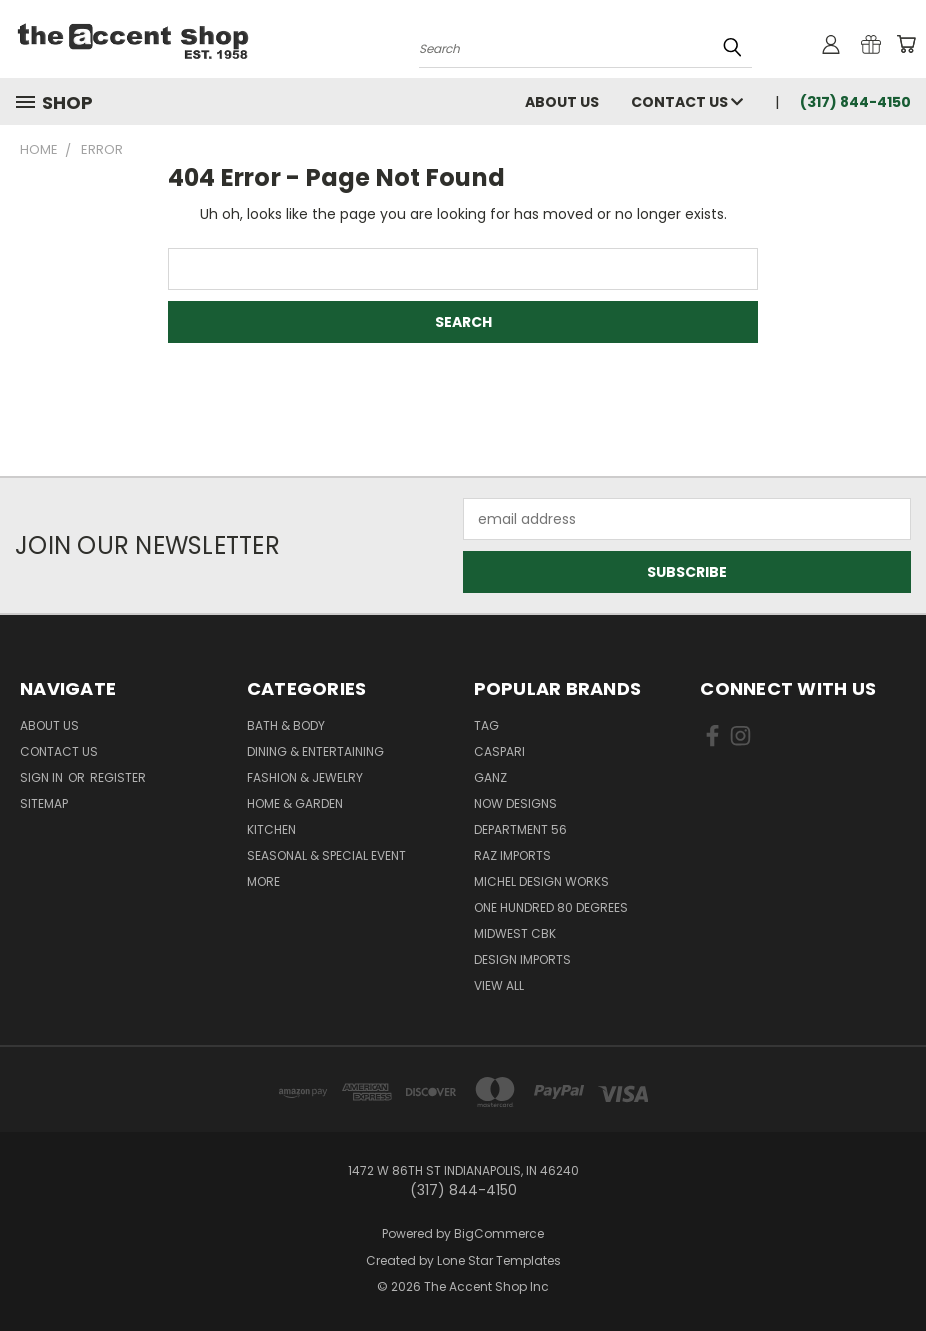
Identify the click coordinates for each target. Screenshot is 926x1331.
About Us (562, 102)
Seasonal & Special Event (326, 855)
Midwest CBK (515, 933)
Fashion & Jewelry (305, 777)
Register (118, 777)
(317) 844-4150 (855, 102)
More (263, 881)
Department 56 (520, 829)
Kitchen (271, 829)
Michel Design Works (541, 881)
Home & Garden (295, 803)
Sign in (43, 777)
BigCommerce (499, 1233)
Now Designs (515, 803)
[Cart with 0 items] (906, 44)
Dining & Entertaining (315, 751)
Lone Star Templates (499, 1260)
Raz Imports (512, 855)
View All (499, 985)
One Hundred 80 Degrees (551, 907)
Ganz (490, 777)
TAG (486, 725)
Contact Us (687, 102)
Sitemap (44, 803)
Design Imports (522, 959)
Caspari (499, 751)
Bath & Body (286, 725)
